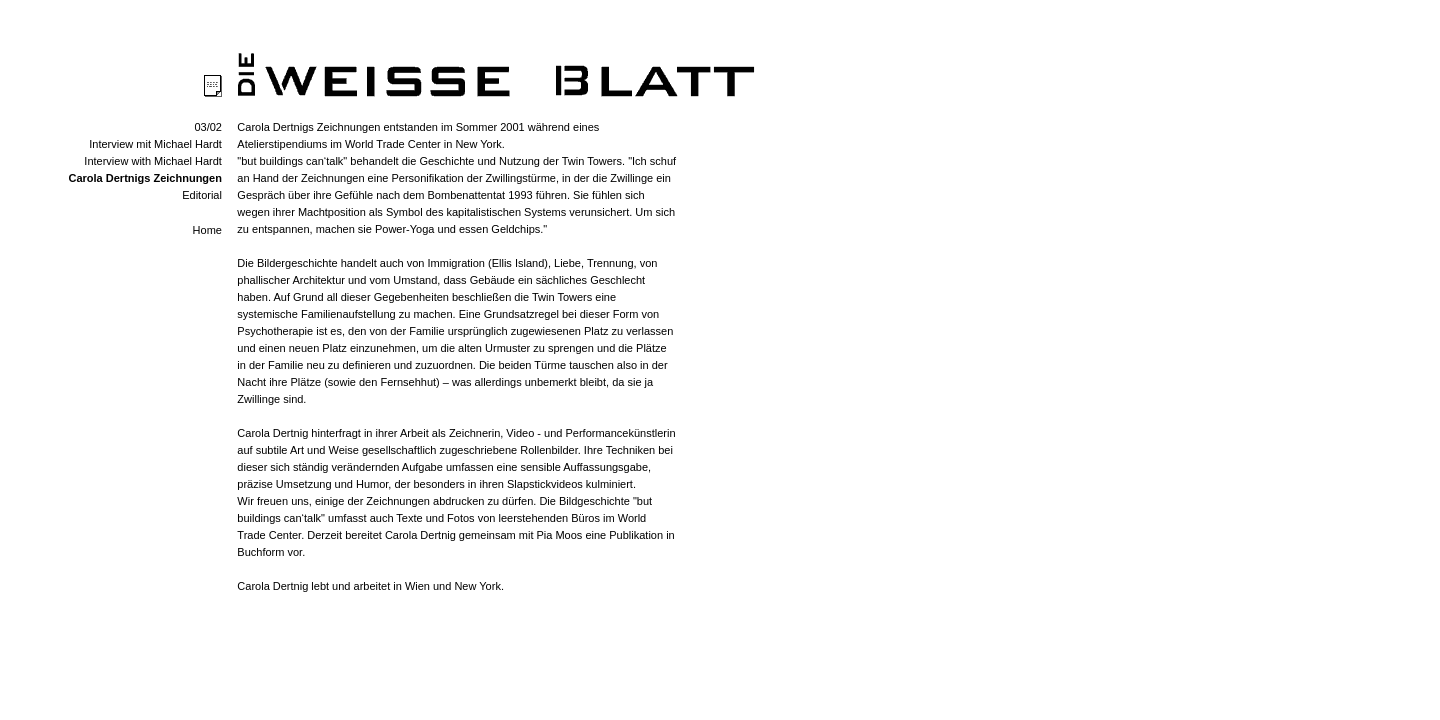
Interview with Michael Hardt (153, 161)
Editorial (202, 195)
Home (207, 230)
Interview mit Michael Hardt (155, 144)
